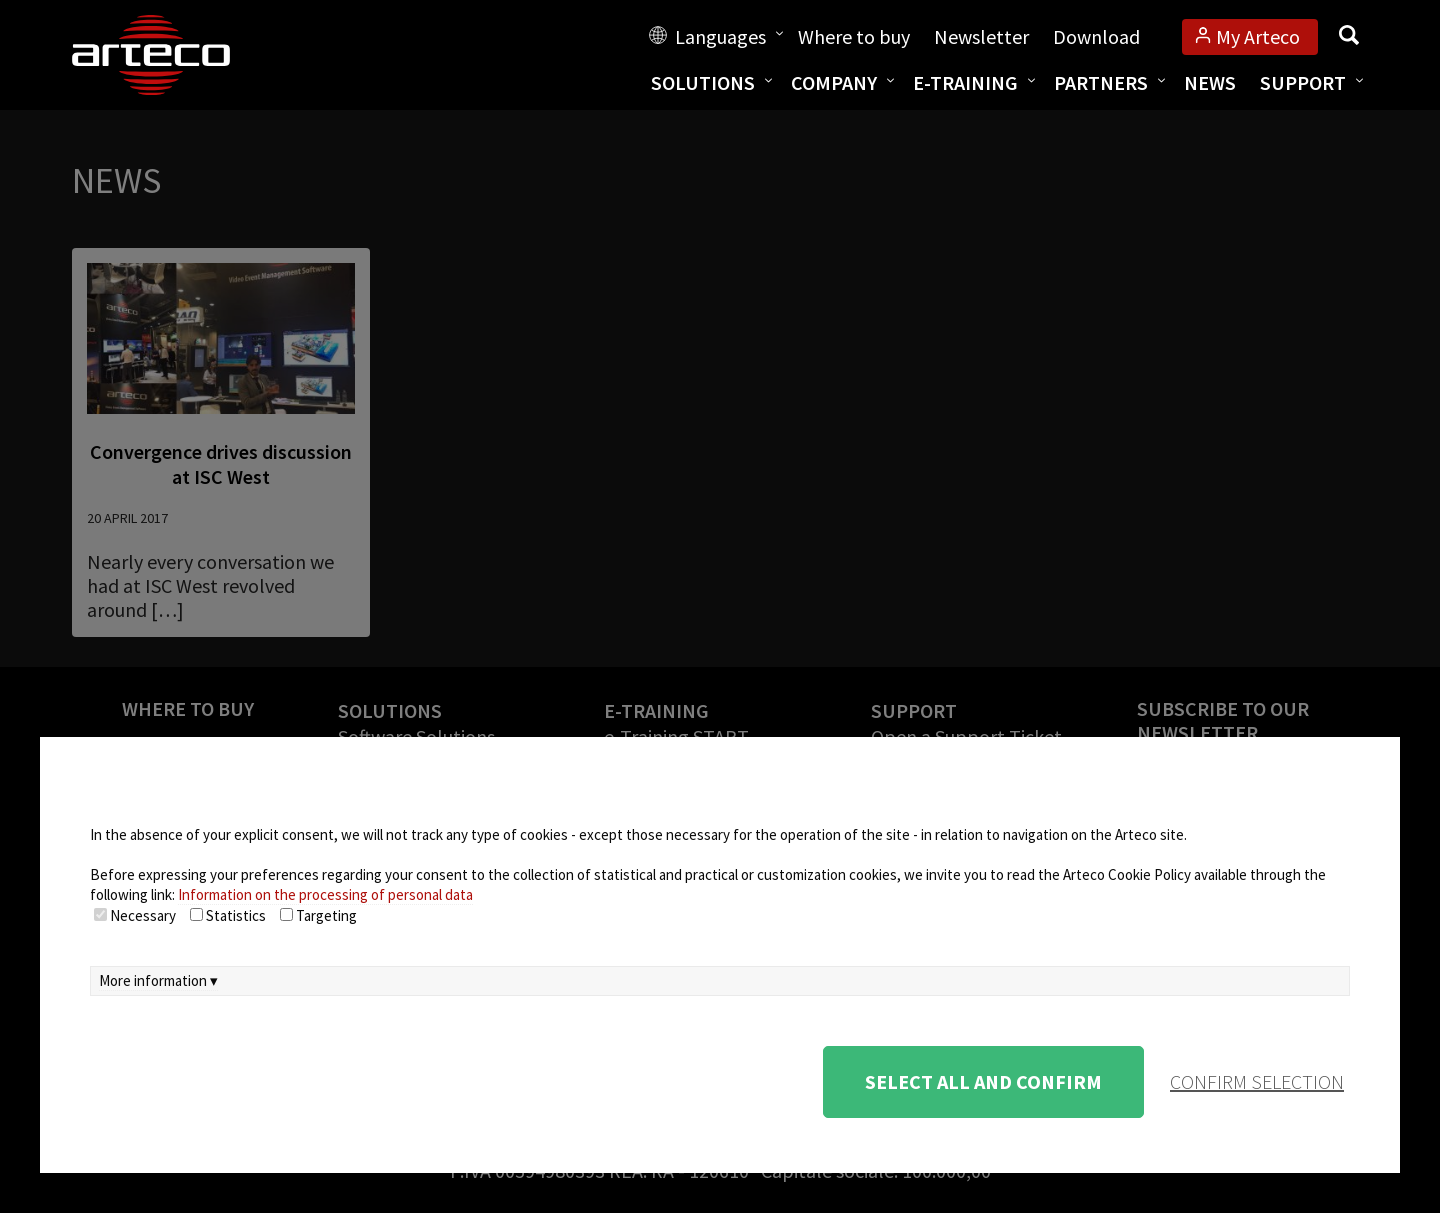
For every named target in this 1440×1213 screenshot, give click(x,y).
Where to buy (854, 36)
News (1210, 82)
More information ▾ (158, 980)
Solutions (703, 82)
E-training (965, 82)
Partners (1101, 82)
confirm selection (1257, 1081)
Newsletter (981, 36)
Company (834, 82)
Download (1096, 36)
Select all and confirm (983, 1081)
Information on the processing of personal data (325, 894)
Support (1303, 82)
